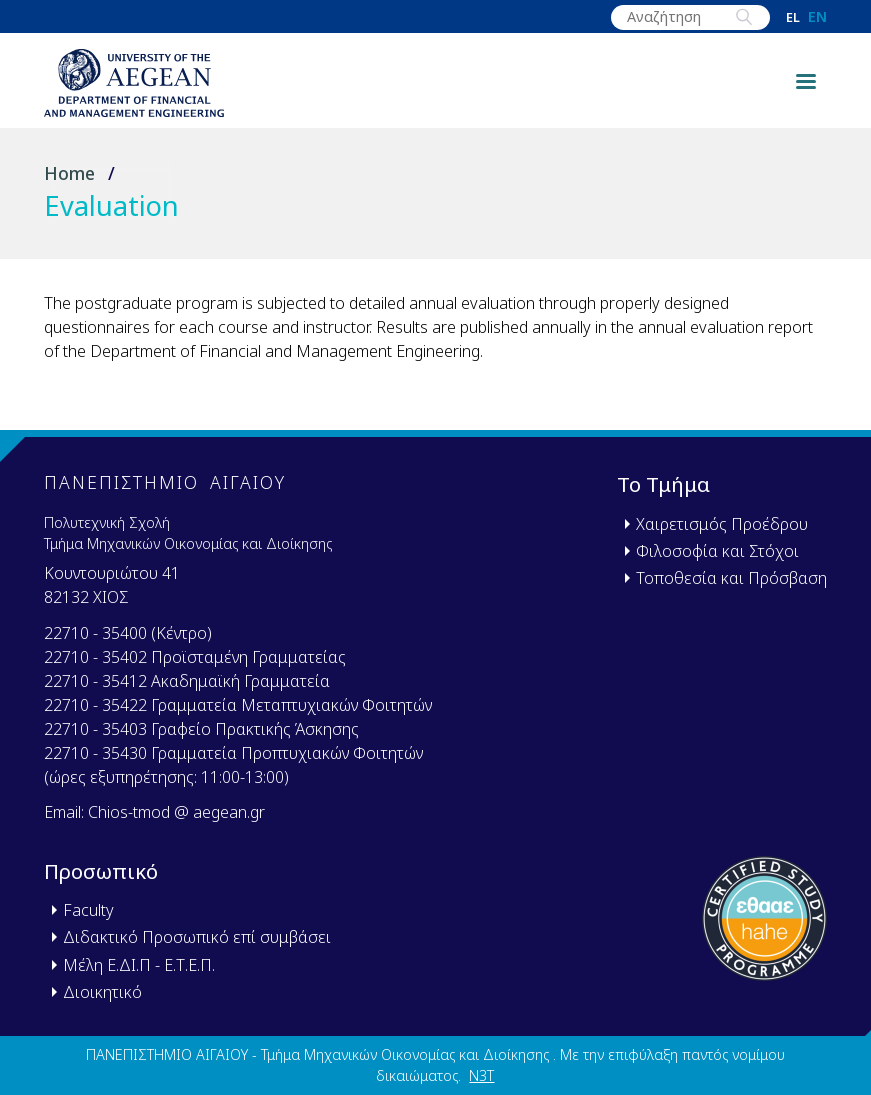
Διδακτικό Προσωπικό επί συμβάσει (197, 937)
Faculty (88, 910)
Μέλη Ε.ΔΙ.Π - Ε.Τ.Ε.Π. (139, 965)
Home (69, 173)
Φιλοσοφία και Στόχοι (717, 551)
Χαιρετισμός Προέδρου (722, 524)
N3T (481, 1075)
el (793, 17)
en (817, 17)
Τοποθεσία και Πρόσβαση (731, 578)
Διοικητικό (102, 992)
